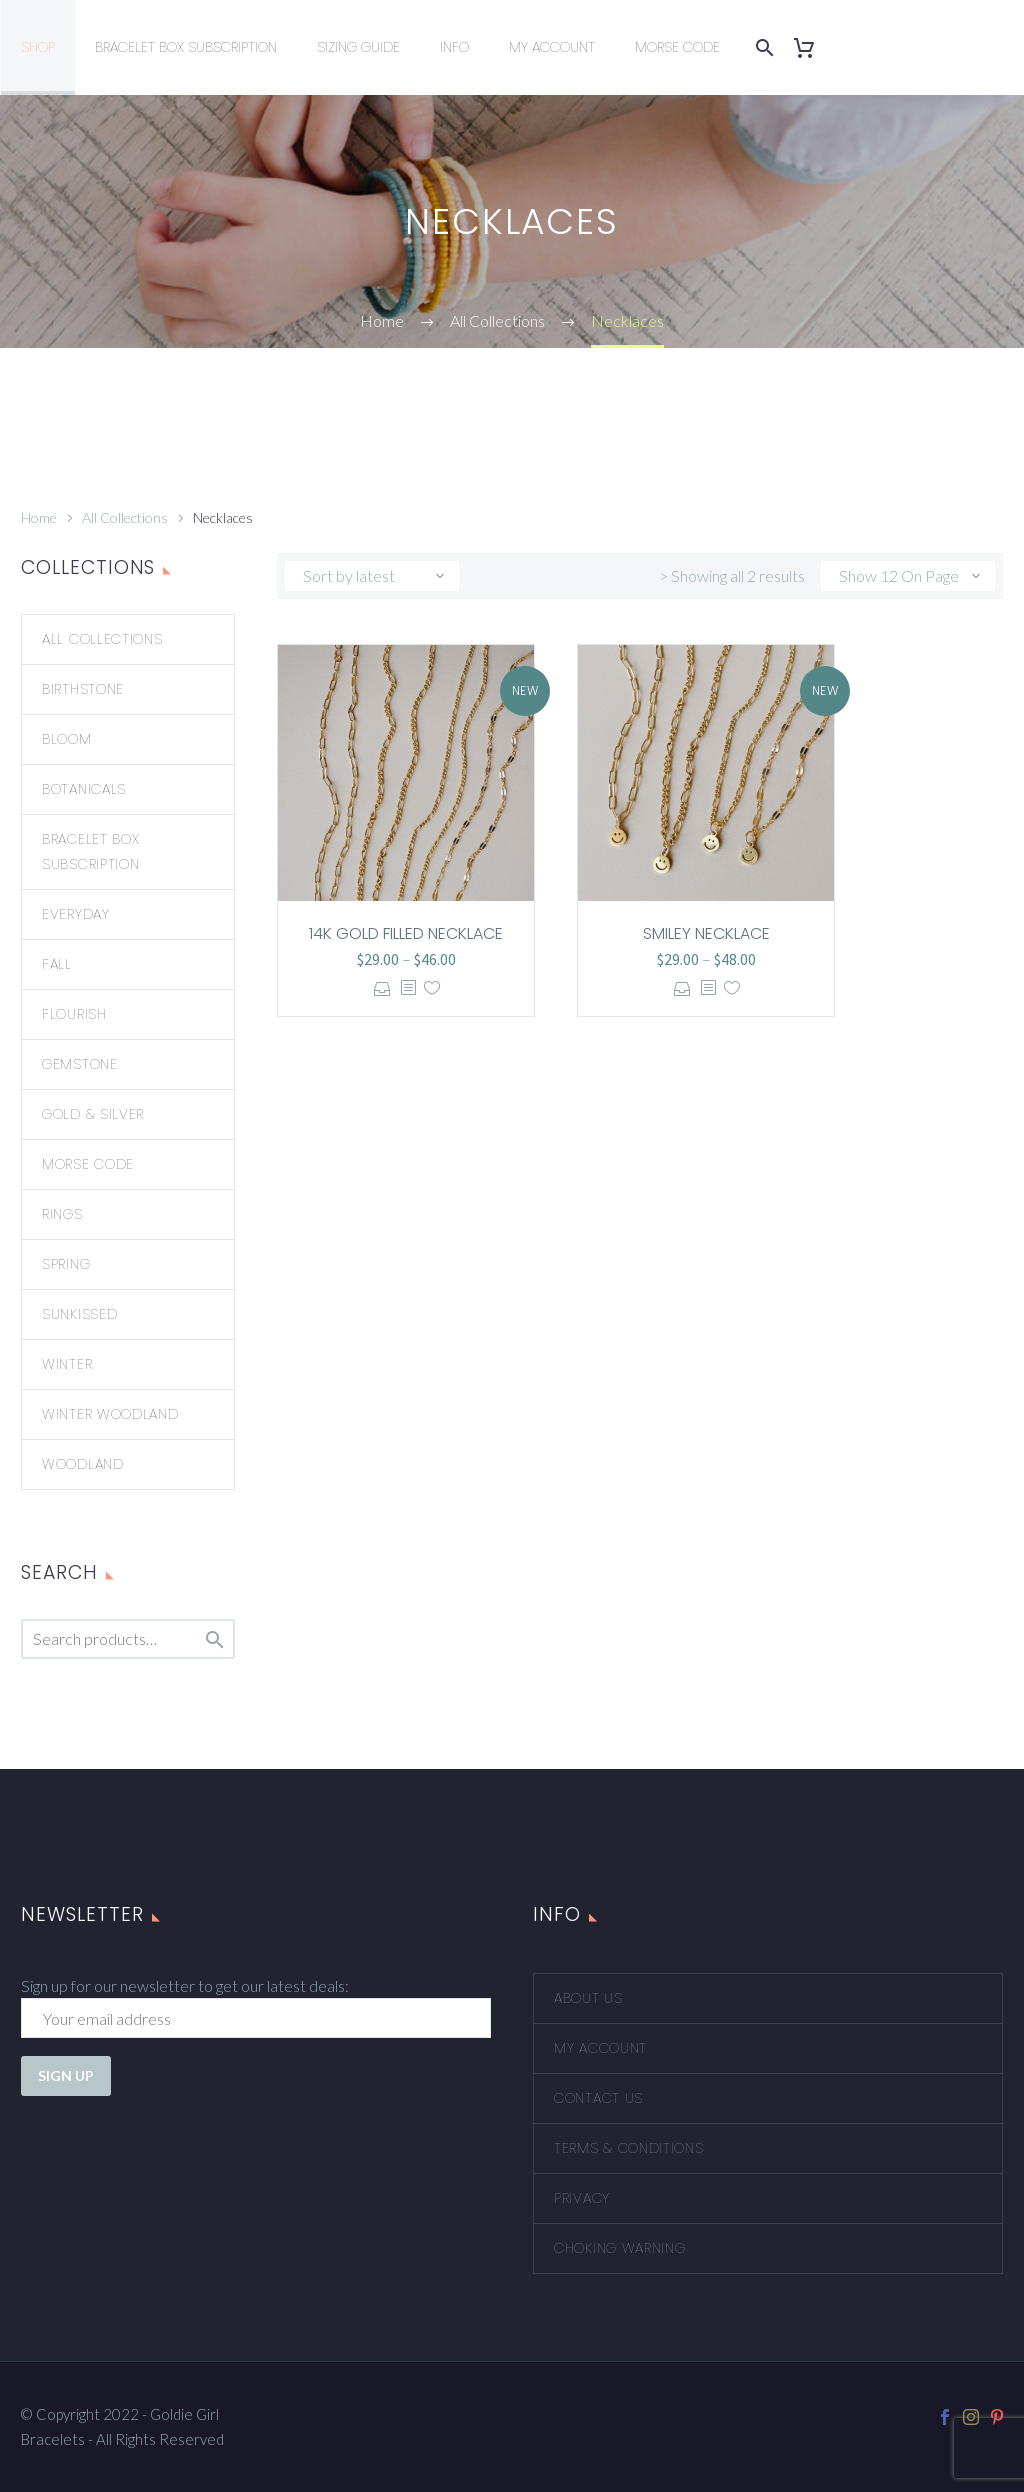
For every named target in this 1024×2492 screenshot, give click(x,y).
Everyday (76, 914)
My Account (552, 47)
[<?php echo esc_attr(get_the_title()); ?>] (408, 988)
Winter (67, 1364)
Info (454, 47)
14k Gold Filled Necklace (406, 933)
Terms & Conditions (629, 2148)
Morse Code (677, 47)
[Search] (761, 47)
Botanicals (84, 789)
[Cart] (811, 47)
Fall (57, 964)
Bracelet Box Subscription (186, 47)
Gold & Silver (93, 1114)
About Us (588, 1998)
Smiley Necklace (706, 933)
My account (600, 2048)
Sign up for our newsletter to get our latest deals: (185, 1985)
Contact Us (598, 2098)
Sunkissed (79, 1314)
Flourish (74, 1014)
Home (39, 517)
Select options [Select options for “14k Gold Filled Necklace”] (382, 988)
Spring (66, 1264)
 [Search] (215, 1639)
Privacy (582, 2198)
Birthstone (83, 689)
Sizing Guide (358, 47)
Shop (38, 47)
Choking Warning (620, 2248)
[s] (128, 1639)
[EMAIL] (256, 2018)
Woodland (83, 1464)
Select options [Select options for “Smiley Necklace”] (682, 988)
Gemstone (80, 1064)
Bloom (67, 739)
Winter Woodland (110, 1414)
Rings (62, 1214)
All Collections (125, 517)
